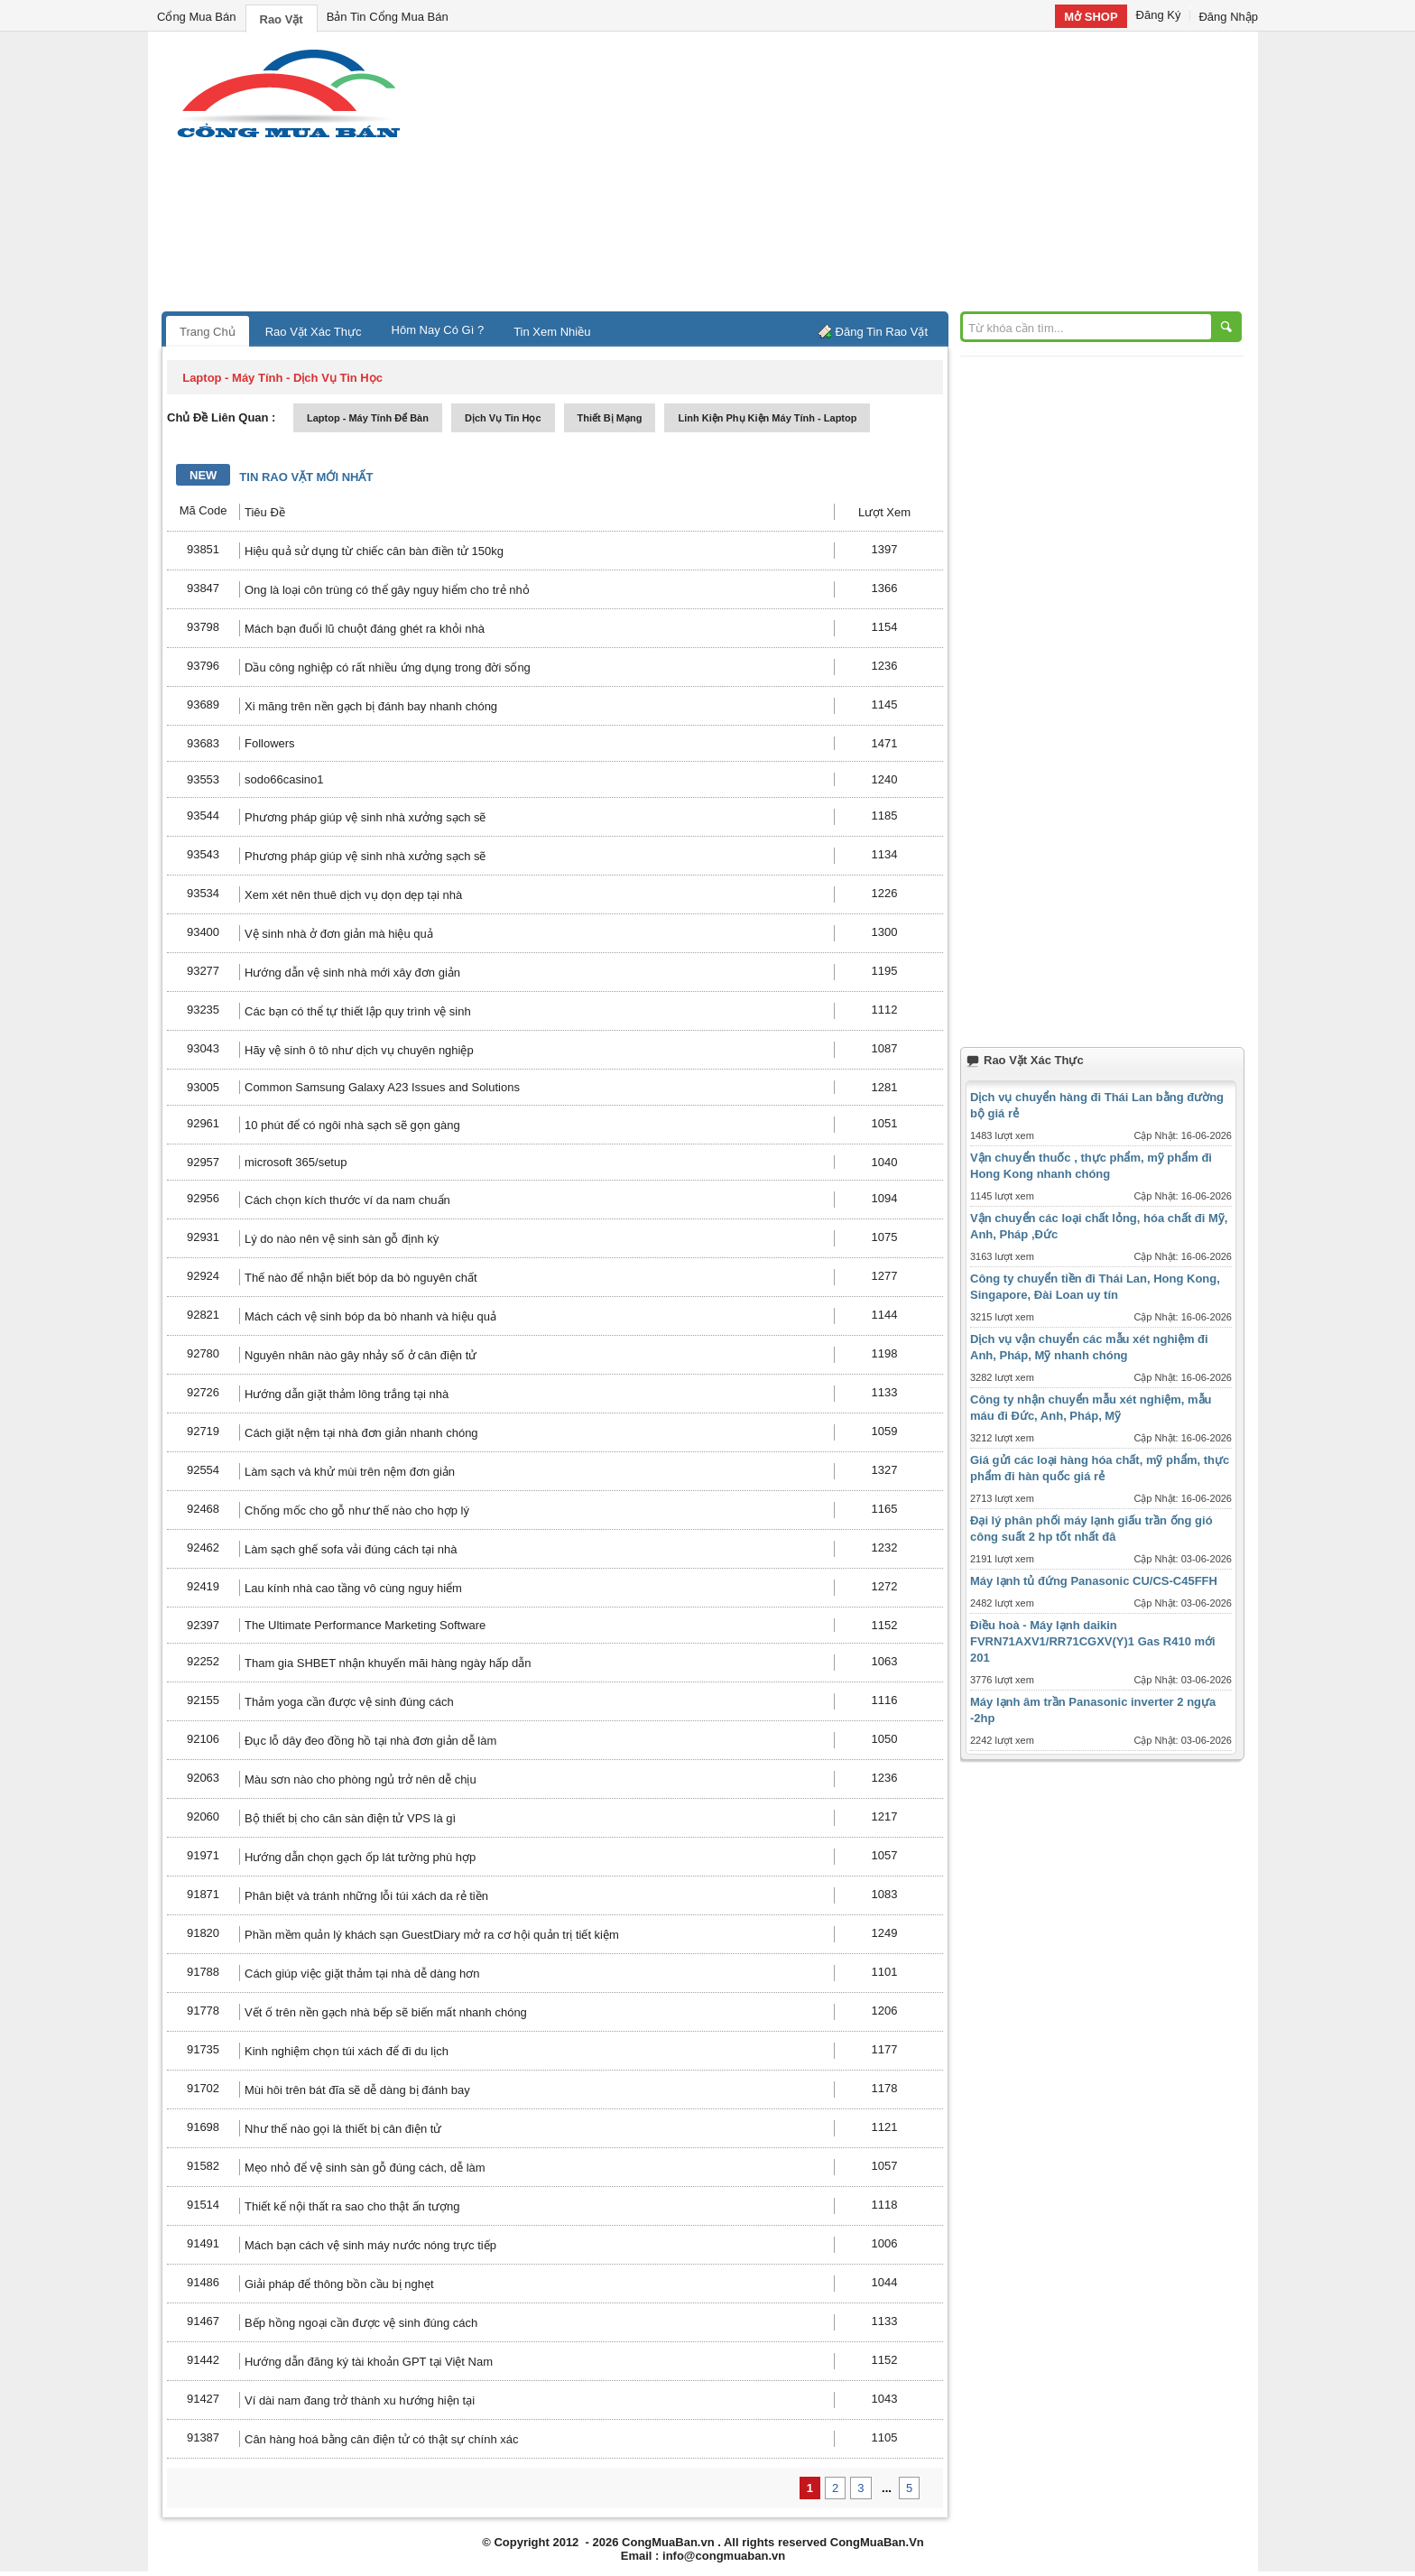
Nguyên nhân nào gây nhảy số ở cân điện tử (360, 1355)
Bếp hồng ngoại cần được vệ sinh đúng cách (361, 2323)
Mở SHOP (1090, 16)
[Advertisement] (860, 176)
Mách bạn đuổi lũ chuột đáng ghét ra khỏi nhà (365, 628)
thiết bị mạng (610, 417)
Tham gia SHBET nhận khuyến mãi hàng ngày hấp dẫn (388, 1663)
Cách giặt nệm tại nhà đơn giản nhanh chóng (361, 1433)
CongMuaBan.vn (668, 2542)
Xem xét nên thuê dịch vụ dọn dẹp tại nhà (353, 895)
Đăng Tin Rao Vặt (882, 331)
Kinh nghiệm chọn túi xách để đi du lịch (347, 2051)
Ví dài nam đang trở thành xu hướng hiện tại (360, 2400)
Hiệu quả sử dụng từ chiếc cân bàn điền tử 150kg (374, 551)
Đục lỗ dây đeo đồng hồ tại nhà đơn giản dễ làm (370, 1740)
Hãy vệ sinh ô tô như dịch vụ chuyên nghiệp (359, 1050)
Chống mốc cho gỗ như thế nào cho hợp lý (357, 1510)
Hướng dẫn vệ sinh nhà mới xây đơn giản (352, 972)
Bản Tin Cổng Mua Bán (388, 16)
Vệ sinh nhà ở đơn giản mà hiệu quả (339, 934)
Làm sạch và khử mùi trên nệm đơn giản (350, 1471)
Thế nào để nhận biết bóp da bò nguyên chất (361, 1277)
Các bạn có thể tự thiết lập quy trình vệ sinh (358, 1011)
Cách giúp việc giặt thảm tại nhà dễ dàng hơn (362, 1973)
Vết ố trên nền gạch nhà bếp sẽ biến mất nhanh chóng (386, 2012)
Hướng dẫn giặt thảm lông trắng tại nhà (347, 1394)
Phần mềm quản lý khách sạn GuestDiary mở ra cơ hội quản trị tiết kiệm (432, 1934)
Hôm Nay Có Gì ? (438, 330)
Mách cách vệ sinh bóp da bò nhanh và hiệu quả (370, 1316)
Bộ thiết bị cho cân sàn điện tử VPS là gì (350, 1818)
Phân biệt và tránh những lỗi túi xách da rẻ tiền (366, 1896)
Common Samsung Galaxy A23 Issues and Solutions (382, 1087)
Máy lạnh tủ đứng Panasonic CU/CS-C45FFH (1093, 1581)
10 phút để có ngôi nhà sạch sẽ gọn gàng (352, 1125)
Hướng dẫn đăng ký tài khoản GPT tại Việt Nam (369, 2361)
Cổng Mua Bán (196, 16)
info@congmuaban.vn (723, 2555)
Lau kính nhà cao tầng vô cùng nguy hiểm (353, 1588)
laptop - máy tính (232, 378)
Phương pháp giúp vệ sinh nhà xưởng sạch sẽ (365, 817)
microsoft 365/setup (296, 1162)
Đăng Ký (1158, 15)
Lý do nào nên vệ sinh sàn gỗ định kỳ (342, 1239)
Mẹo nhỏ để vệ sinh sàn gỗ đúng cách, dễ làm (365, 2167)
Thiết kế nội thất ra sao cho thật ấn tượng (352, 2206)
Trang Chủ (208, 331)
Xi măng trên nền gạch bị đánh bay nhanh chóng (371, 706)
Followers (270, 743)
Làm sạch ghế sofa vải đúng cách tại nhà (351, 1549)
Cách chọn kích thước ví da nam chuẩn (347, 1200)
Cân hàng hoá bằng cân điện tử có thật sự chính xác (382, 2439)
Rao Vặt (281, 19)
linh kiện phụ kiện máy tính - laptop (767, 417)
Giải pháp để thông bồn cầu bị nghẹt (339, 2284)
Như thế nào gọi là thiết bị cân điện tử (343, 2129)
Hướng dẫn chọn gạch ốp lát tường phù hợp (360, 1857)
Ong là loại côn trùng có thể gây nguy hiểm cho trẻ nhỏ (387, 590)
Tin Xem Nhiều (551, 331)
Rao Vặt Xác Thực (313, 331)
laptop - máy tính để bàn (368, 417)
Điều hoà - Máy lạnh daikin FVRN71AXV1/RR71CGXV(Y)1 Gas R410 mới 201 (1093, 1641)
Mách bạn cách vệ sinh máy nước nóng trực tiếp (370, 2245)
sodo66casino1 (284, 779)
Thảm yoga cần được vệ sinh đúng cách (349, 1702)
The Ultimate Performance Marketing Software (365, 1625)
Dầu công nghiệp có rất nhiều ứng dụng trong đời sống (388, 667)
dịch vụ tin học (503, 417)
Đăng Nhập (1228, 16)
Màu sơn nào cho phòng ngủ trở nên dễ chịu (360, 1779)
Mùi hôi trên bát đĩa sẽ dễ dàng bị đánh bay (357, 2090)
